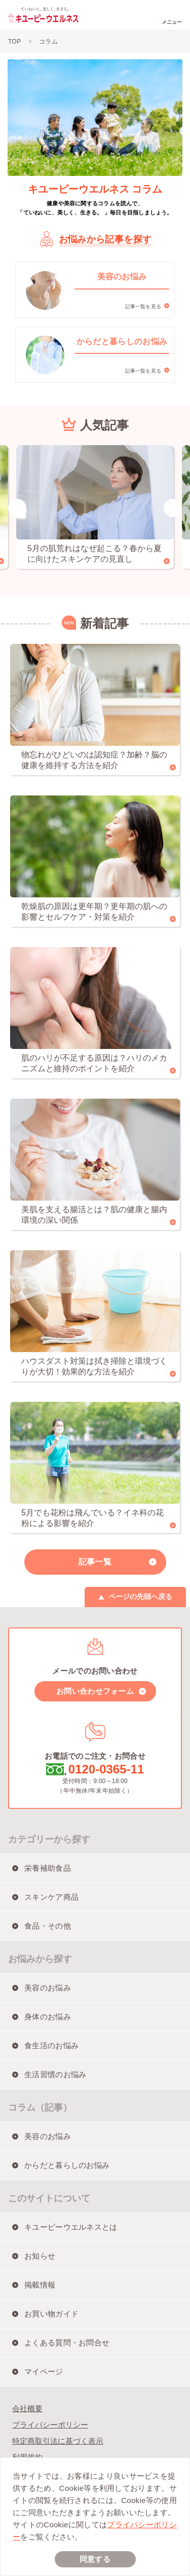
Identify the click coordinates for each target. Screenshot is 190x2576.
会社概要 (27, 2408)
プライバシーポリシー (50, 2424)
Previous (17, 508)
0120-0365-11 (106, 1769)
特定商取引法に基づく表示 (57, 2441)
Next (173, 508)
